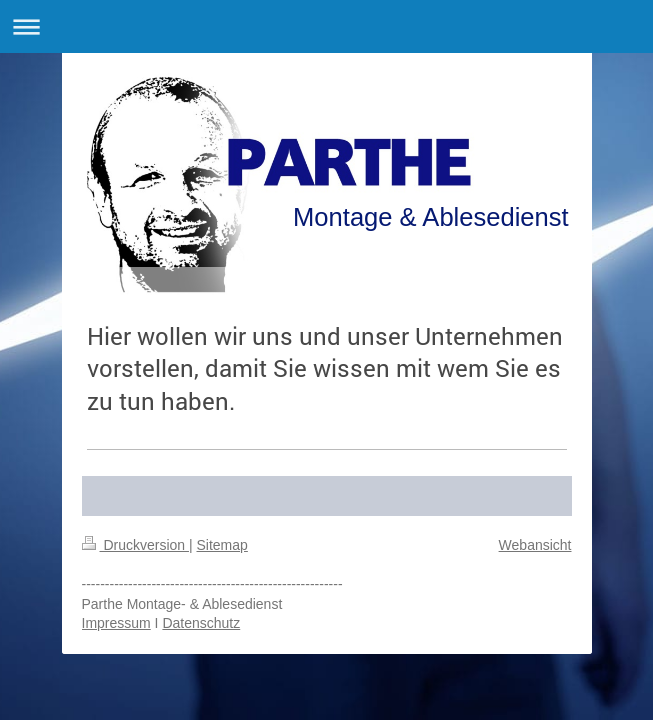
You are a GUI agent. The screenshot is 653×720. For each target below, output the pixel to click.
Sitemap (222, 545)
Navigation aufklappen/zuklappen (326, 26)
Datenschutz (201, 623)
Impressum (116, 623)
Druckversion (135, 545)
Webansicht (535, 545)
